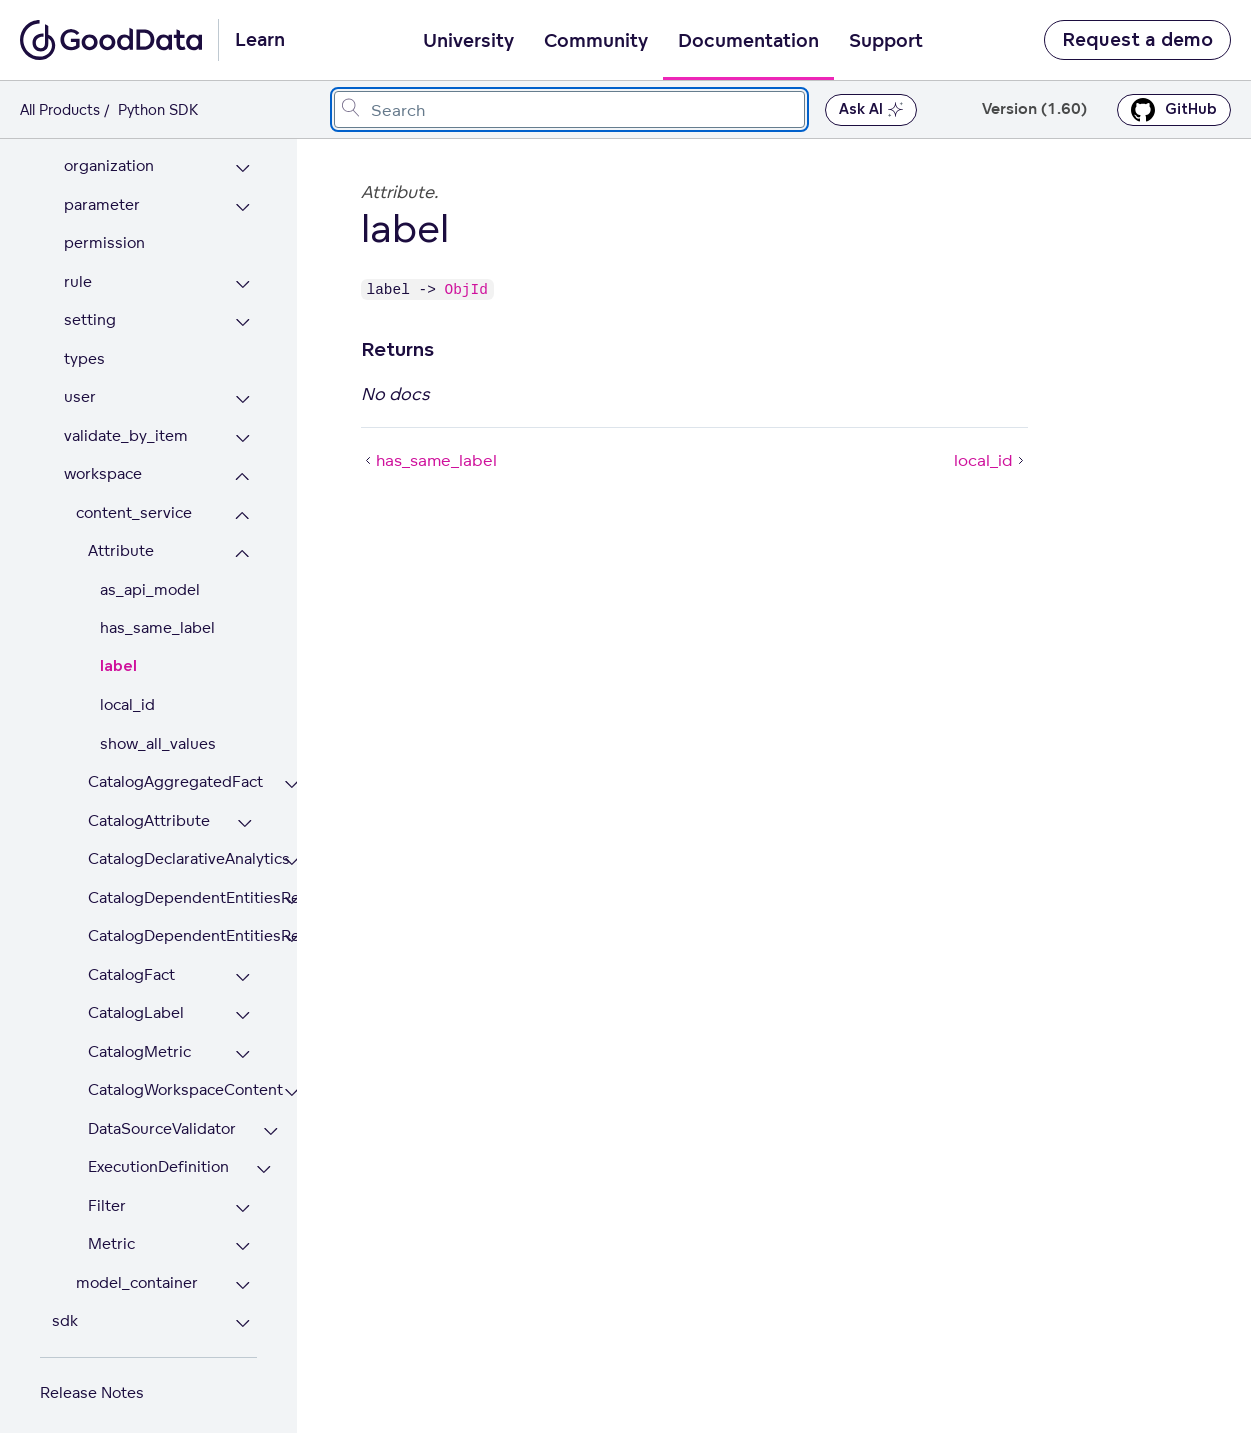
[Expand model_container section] (242, 1274)
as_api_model (150, 578)
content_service (134, 501)
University (468, 41)
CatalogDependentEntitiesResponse (172, 924)
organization (109, 154)
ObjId (466, 289)
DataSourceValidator (162, 1117)
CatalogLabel (136, 1001)
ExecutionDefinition (158, 1155)
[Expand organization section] (242, 157)
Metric (111, 1232)
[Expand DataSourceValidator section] (270, 1120)
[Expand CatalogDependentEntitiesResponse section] (291, 927)
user (80, 385)
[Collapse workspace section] (242, 465)
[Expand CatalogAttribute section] (244, 812)
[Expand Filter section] (242, 1197)
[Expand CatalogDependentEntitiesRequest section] (291, 889)
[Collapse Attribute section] (242, 542)
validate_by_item (126, 424)
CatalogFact (131, 963)
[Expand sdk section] (242, 1312)
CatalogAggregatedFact (172, 770)
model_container (137, 1271)
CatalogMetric (139, 1040)
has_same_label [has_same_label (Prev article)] (429, 460)
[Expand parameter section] (242, 196)
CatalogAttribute (149, 809)
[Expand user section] (242, 388)
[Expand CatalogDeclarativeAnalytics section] (291, 850)
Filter (107, 1194)
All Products (60, 109)
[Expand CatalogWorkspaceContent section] (291, 1081)
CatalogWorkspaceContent (172, 1078)
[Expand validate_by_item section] (242, 427)
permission (104, 231)
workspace (103, 462)
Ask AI (871, 110)
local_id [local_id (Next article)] (991, 460)
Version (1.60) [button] (1034, 109)
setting (90, 308)
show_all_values (158, 732)
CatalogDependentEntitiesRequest (172, 886)
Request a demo (1137, 40)
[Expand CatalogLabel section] (242, 1004)
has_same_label (157, 616)
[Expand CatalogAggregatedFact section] (291, 773)
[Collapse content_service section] (242, 504)
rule (78, 270)
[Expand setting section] (242, 311)
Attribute (121, 539)
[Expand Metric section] (242, 1235)
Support (886, 41)
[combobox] (569, 109)
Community (596, 41)
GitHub (1174, 110)
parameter (102, 193)
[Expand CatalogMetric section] (242, 1043)
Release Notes (92, 1381)
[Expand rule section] (242, 273)
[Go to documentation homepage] (111, 40)
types (84, 347)
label (118, 655)
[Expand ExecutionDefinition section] (263, 1158)
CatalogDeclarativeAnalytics (172, 847)
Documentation (748, 41)
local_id (127, 693)
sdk (65, 1309)
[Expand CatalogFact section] (242, 966)
